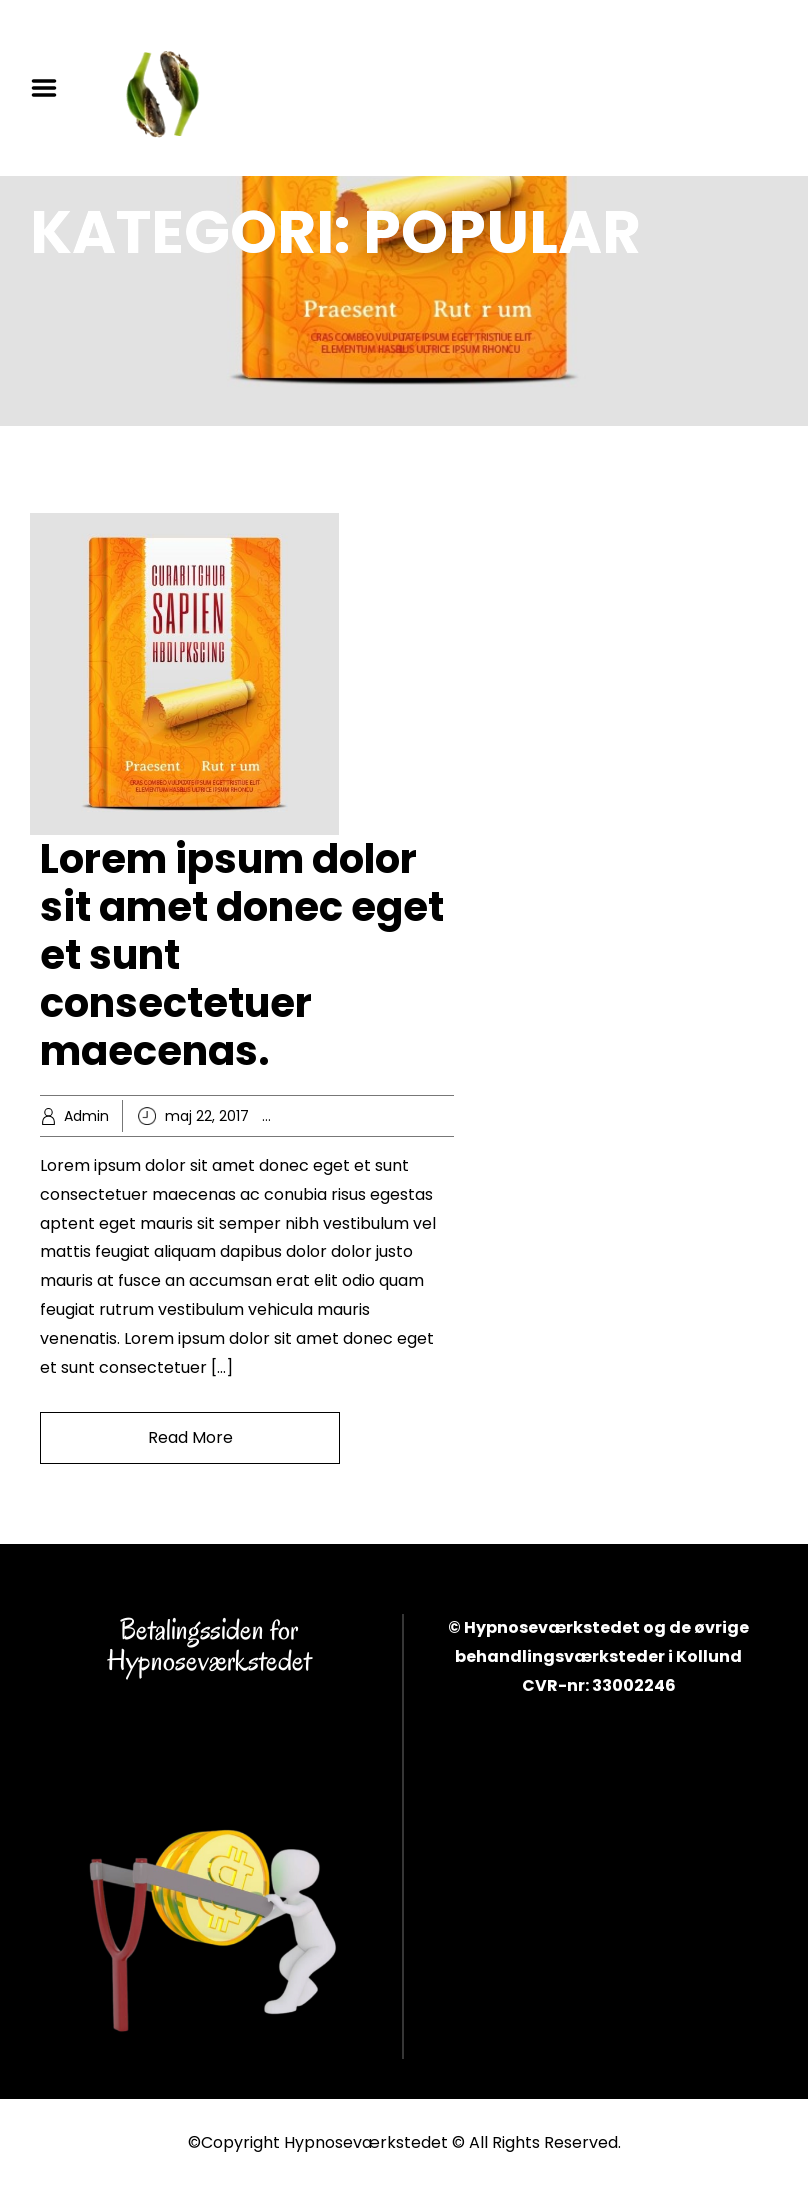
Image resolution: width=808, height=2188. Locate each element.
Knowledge (410, 1116)
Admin (86, 1116)
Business (335, 1116)
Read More (190, 1437)
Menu (51, 88)
